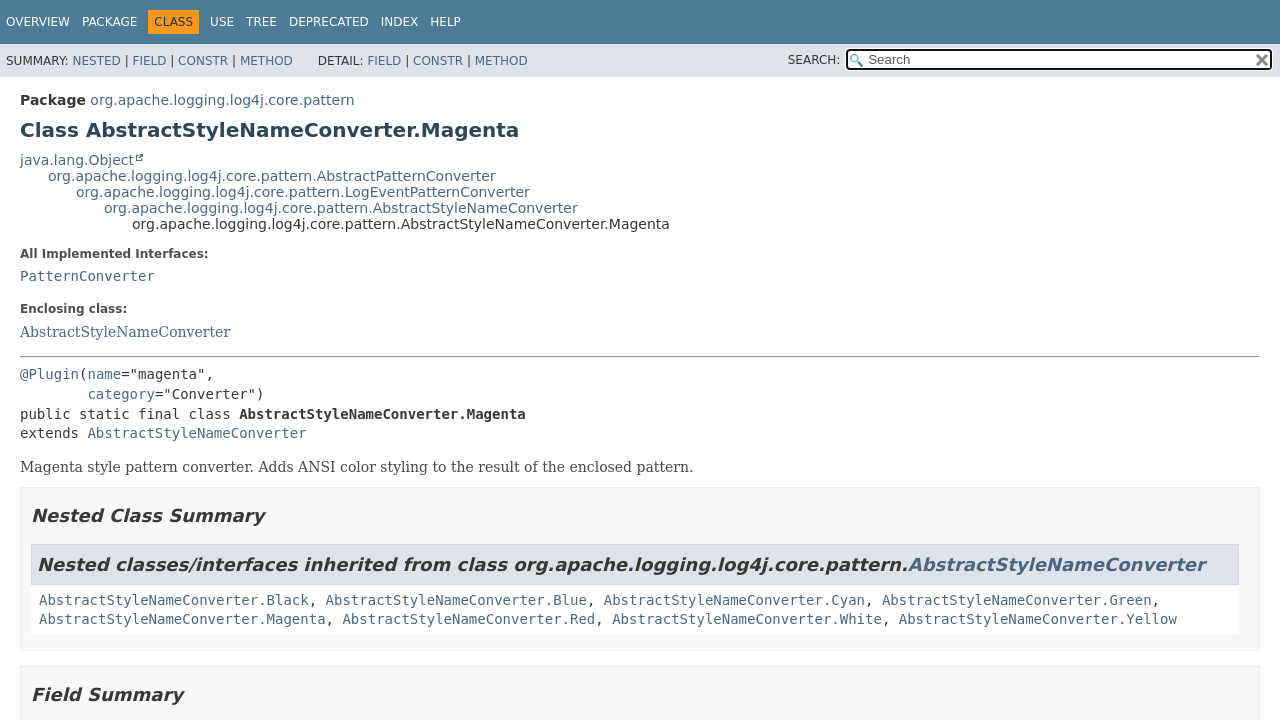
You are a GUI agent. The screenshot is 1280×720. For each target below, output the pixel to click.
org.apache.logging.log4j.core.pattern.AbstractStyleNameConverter (341, 208)
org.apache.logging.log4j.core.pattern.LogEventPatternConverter (303, 192)
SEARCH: (814, 60)
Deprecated (329, 22)
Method (266, 61)
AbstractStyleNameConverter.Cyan (734, 600)
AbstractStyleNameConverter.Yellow (1038, 619)
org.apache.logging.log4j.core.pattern (222, 100)
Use (222, 22)
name (104, 374)
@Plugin (49, 374)
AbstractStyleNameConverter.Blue (456, 600)
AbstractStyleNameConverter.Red (468, 619)
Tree (261, 22)
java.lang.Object (77, 160)
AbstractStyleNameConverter (125, 332)
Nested (96, 61)
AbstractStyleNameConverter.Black (174, 600)
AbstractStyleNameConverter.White (747, 619)
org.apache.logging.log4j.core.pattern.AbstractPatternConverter (272, 176)
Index (400, 22)
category (120, 394)
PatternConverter (87, 276)
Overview (38, 22)
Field (149, 61)
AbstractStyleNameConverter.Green (1017, 600)
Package (109, 22)
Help (445, 22)
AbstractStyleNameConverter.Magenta (182, 619)
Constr (203, 61)
